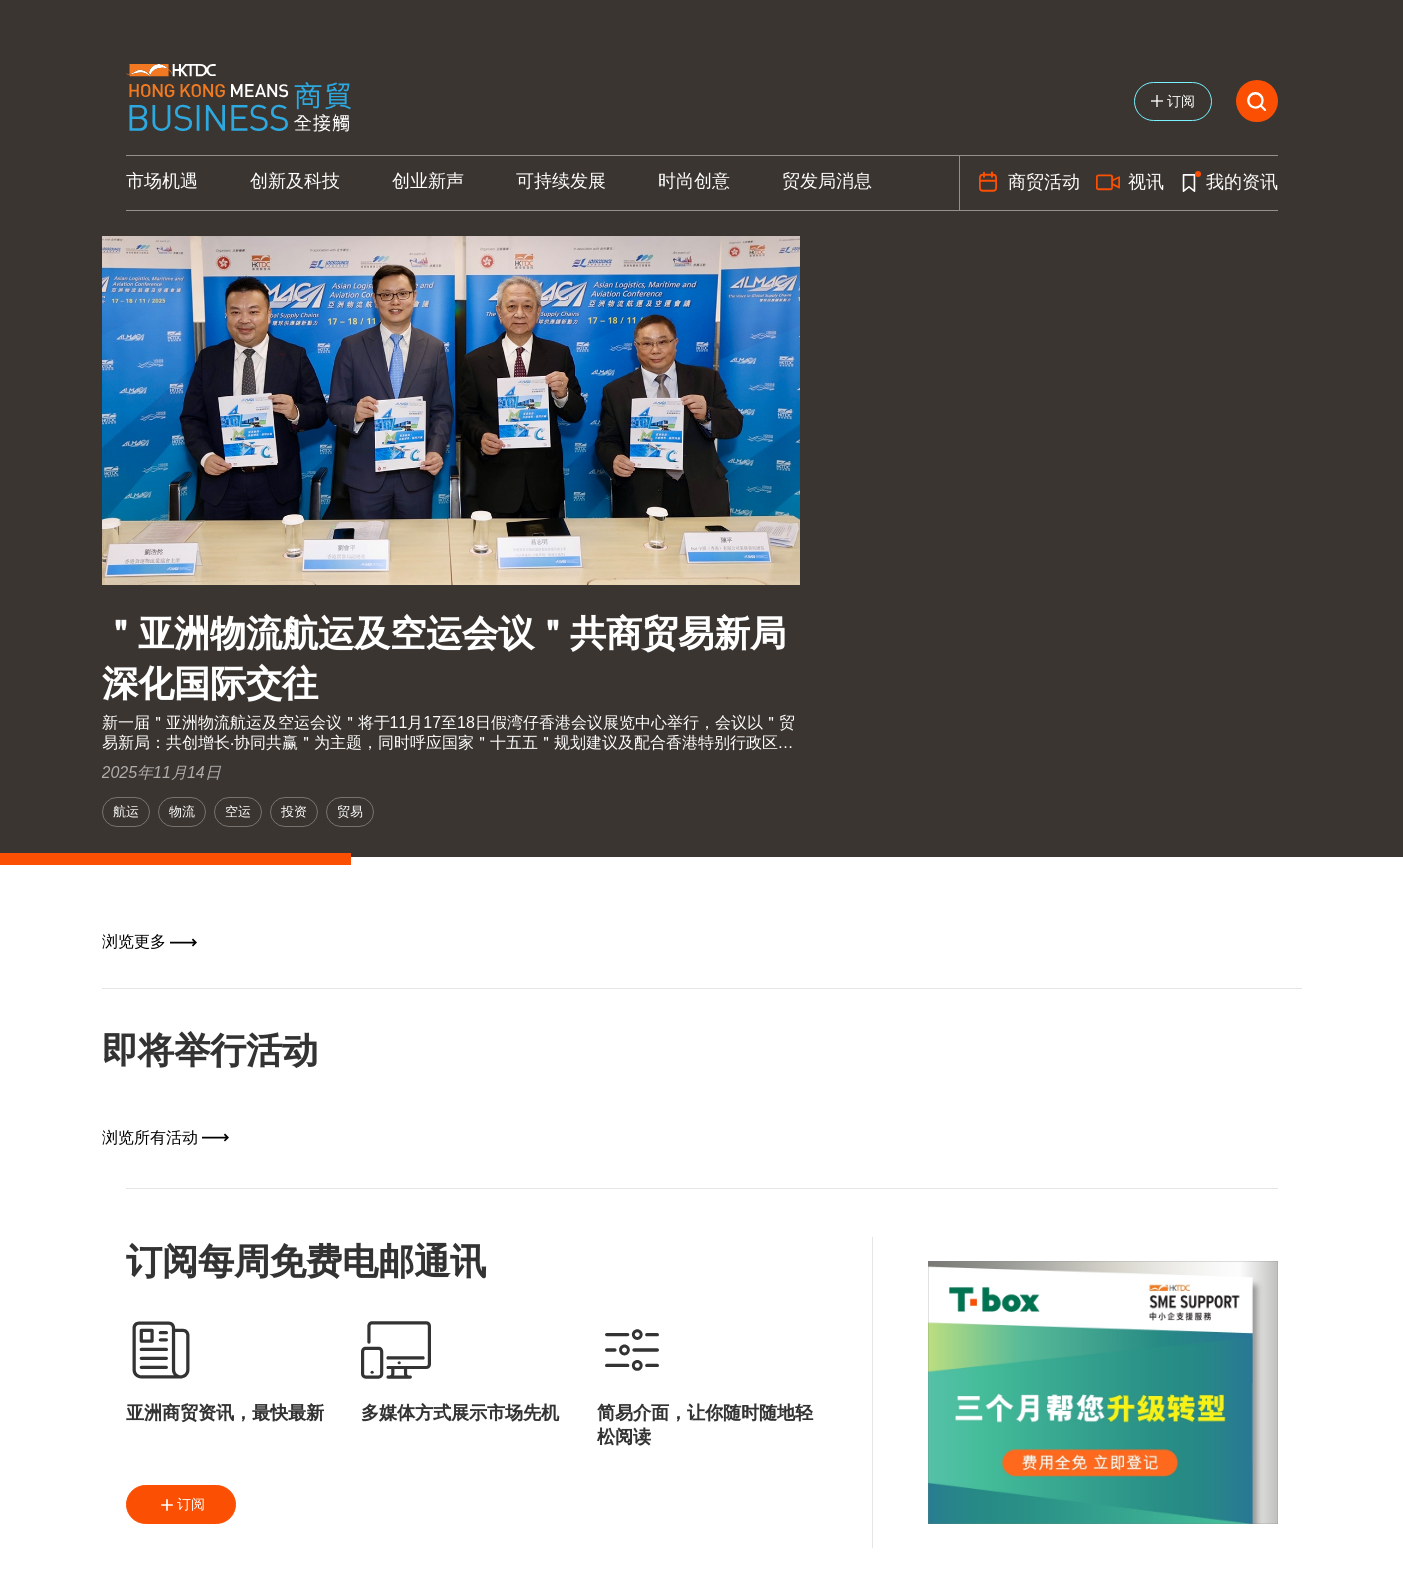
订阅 (181, 1505)
